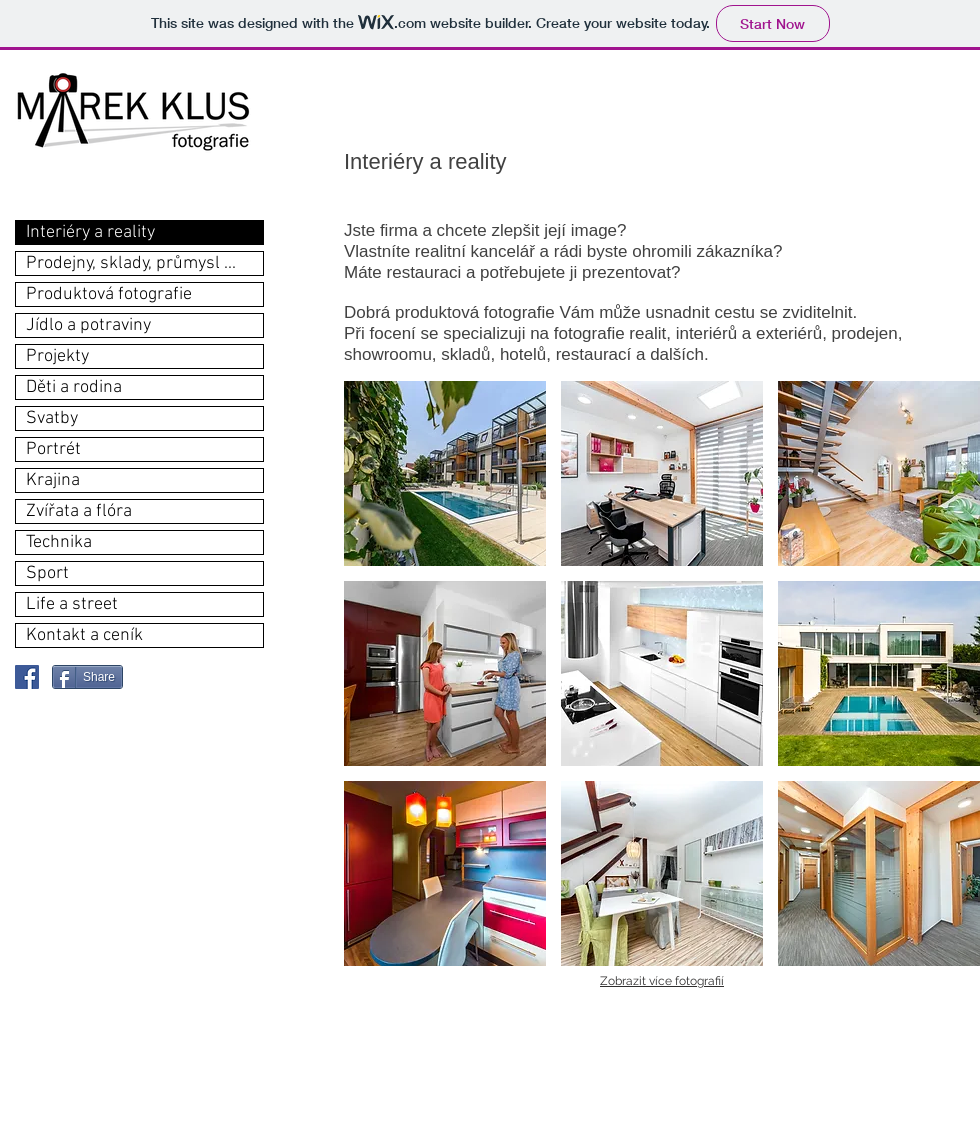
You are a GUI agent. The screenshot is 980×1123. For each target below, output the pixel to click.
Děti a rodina (74, 387)
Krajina (53, 480)
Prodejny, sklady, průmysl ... (131, 263)
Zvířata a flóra (79, 511)
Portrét (53, 449)
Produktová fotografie (109, 294)
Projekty (57, 356)
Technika (59, 542)
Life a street (72, 604)
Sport (47, 573)
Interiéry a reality (90, 232)
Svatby (52, 418)
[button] (445, 473)
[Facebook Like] (175, 677)
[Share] (87, 677)
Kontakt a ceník (84, 635)
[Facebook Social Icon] (27, 677)
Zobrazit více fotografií (662, 981)
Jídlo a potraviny (88, 325)
